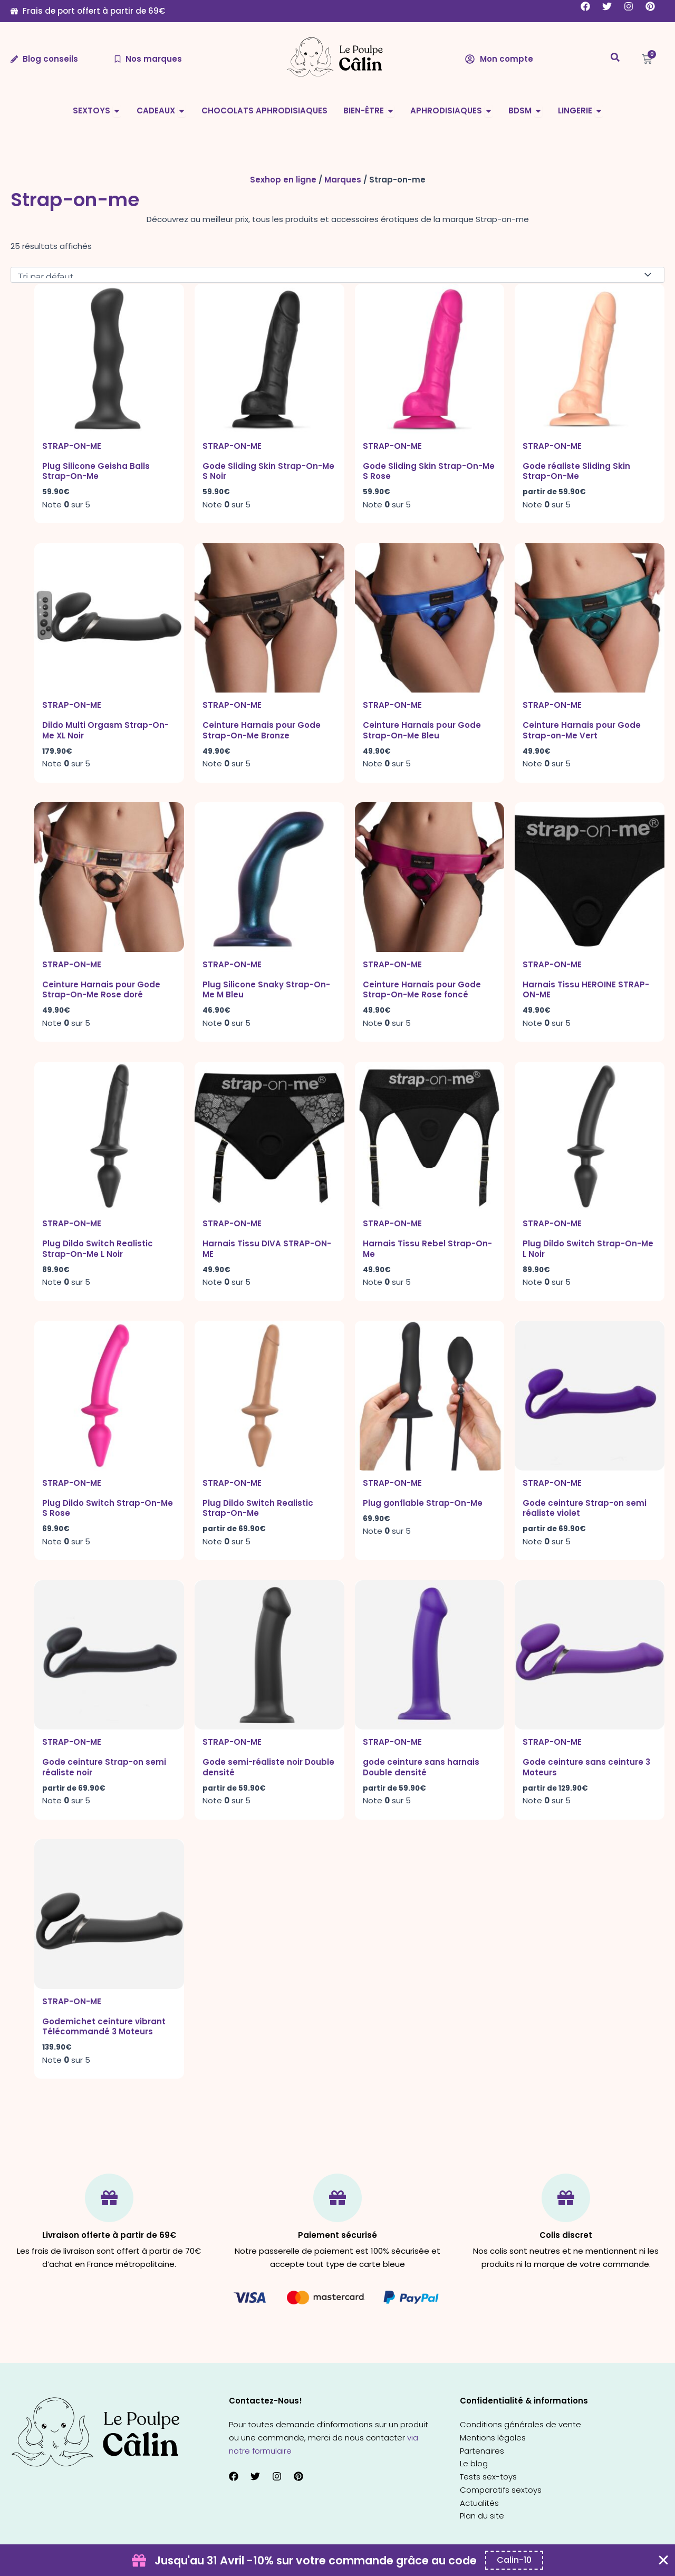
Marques (342, 179)
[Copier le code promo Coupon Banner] (514, 2560)
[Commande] (337, 275)
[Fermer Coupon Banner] (663, 2560)
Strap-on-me (71, 445)
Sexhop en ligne (283, 179)
